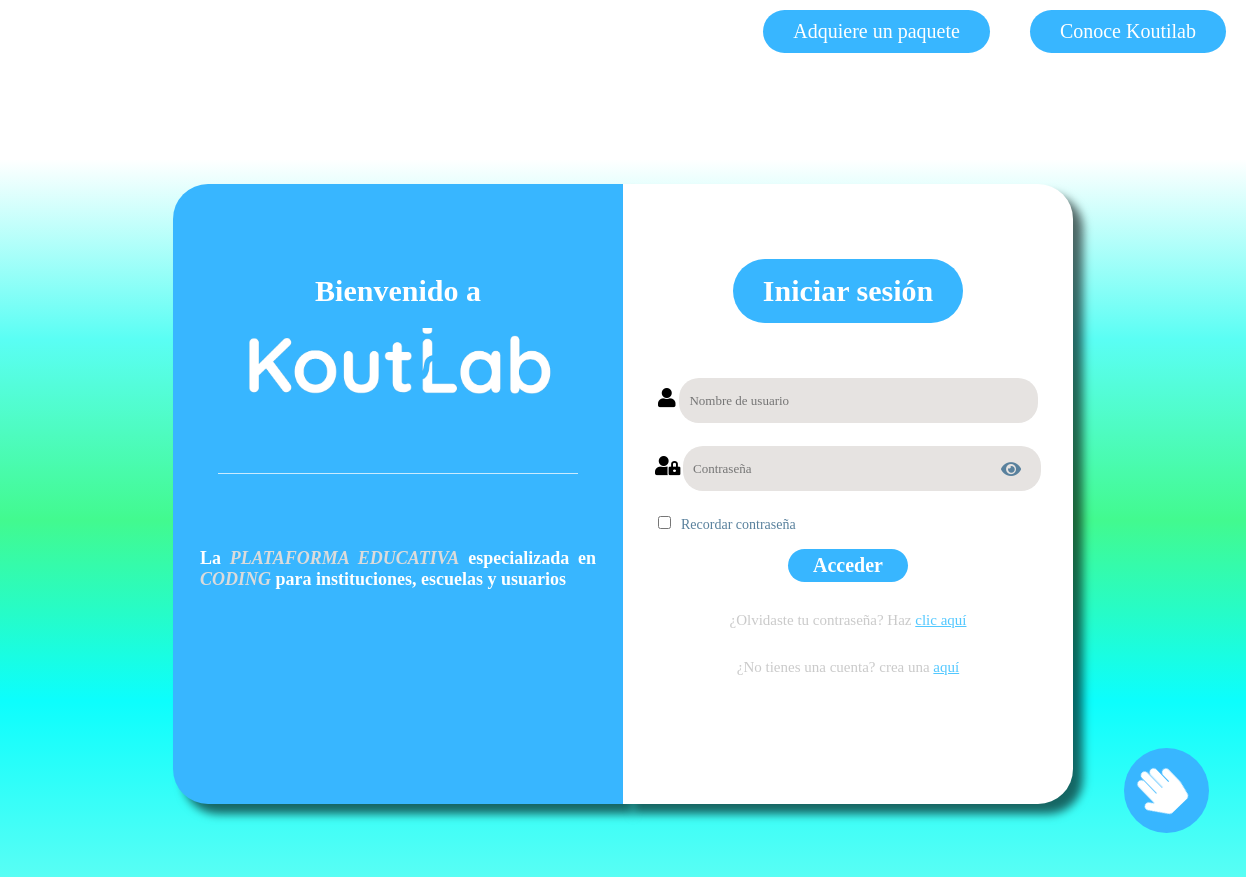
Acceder (848, 565)
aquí (946, 667)
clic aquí (940, 620)
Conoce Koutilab (1128, 31)
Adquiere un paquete (876, 31)
